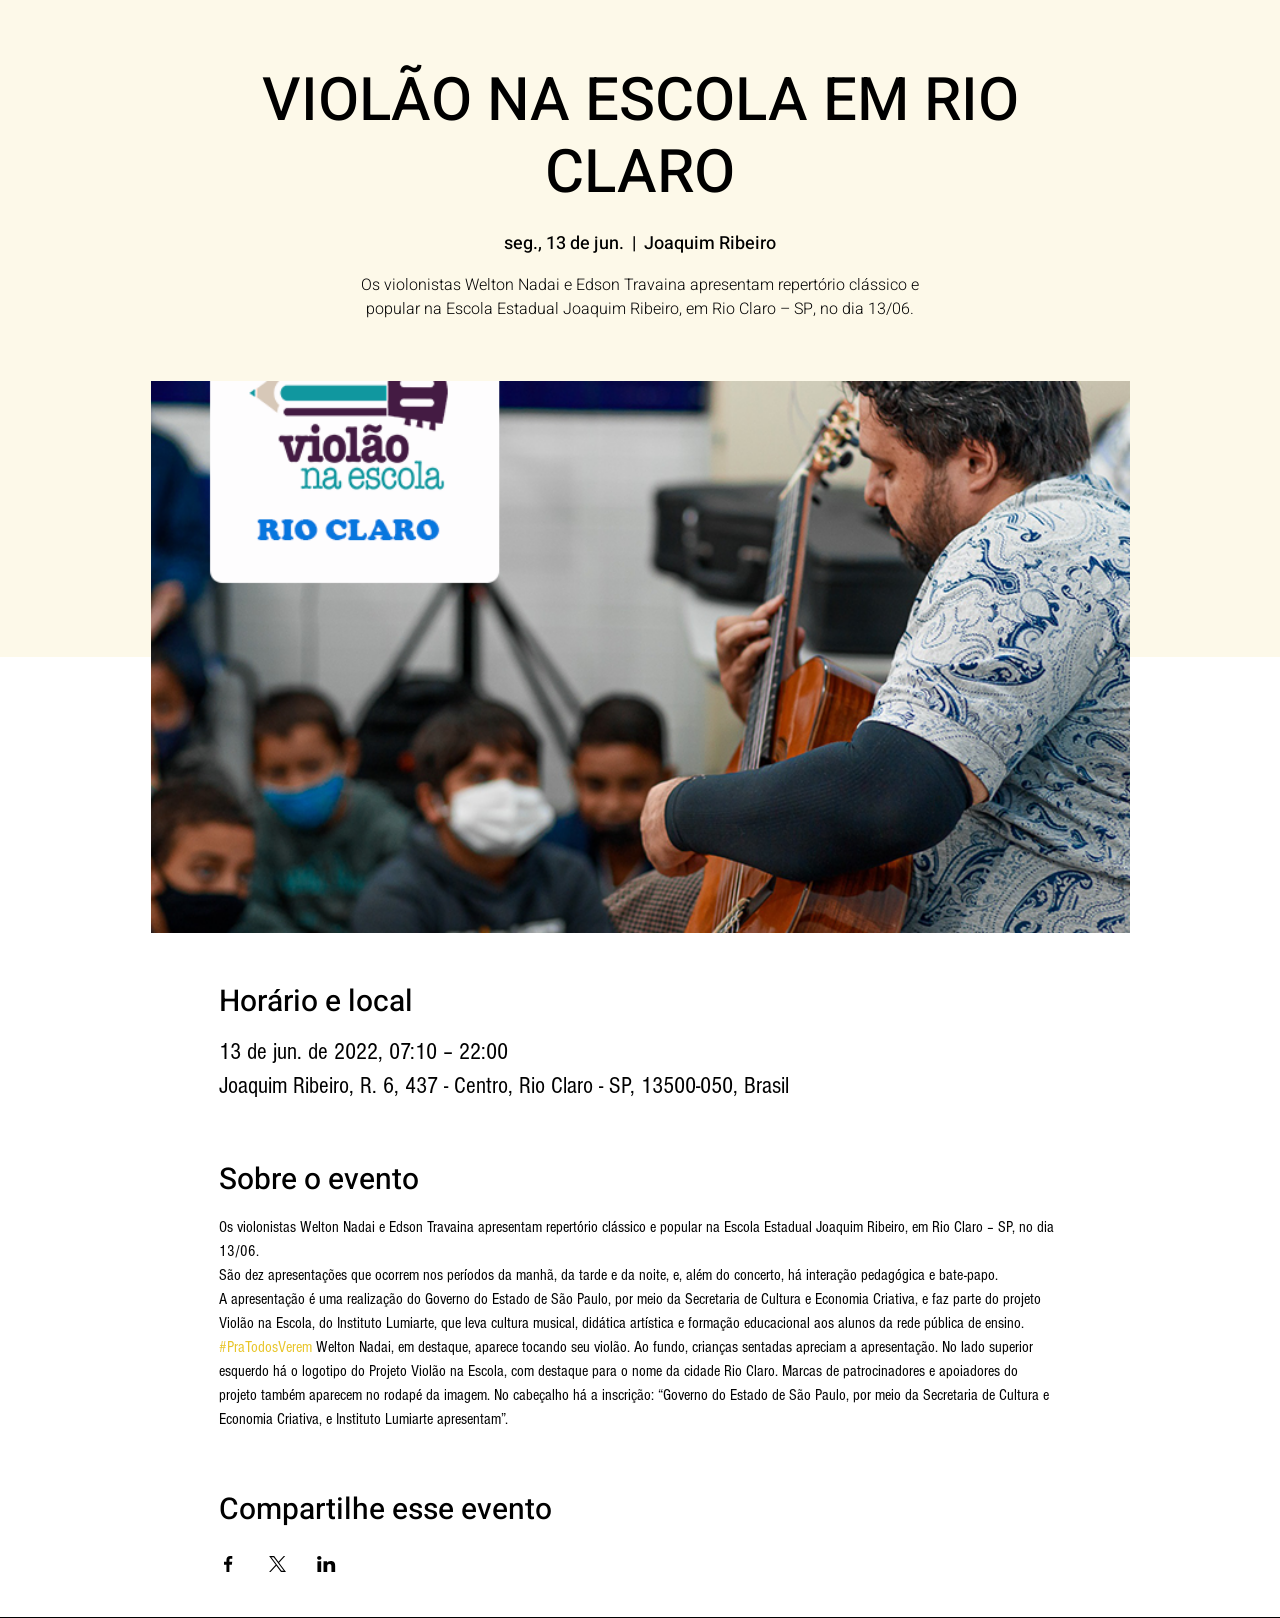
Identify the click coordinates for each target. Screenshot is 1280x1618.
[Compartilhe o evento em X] (277, 1564)
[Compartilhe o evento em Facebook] (228, 1564)
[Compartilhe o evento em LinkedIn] (326, 1564)
